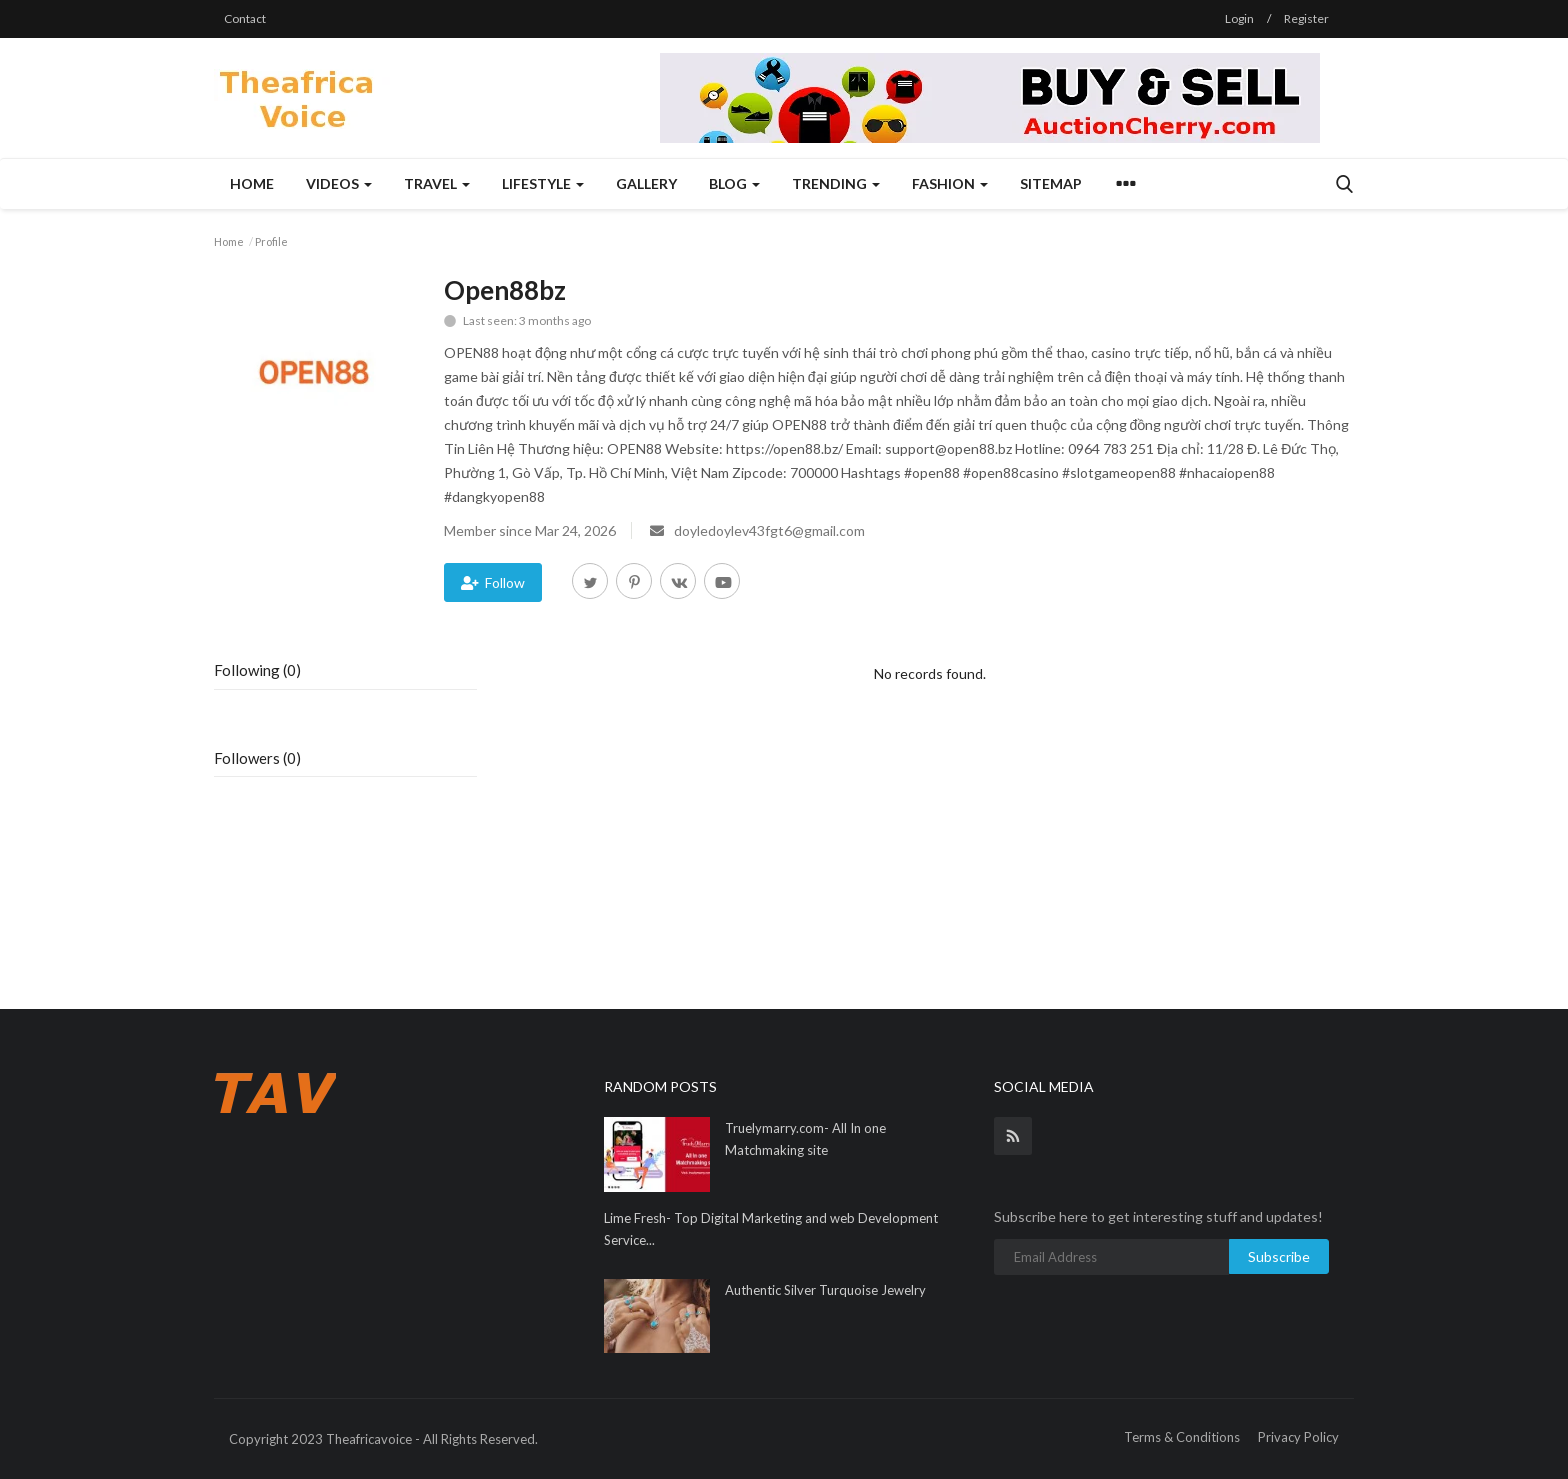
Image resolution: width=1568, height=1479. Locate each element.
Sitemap (1051, 183)
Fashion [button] (950, 183)
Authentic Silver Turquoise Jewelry (825, 1290)
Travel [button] (437, 183)
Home (252, 183)
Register (1306, 18)
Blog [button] (734, 183)
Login (1239, 18)
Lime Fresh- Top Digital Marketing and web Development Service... (771, 1229)
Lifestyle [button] (543, 183)
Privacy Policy (1298, 1437)
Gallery (646, 183)
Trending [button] (836, 183)
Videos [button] (339, 183)
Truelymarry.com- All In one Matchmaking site (805, 1139)
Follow (493, 582)
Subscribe (1279, 1256)
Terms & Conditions (1182, 1437)
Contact (245, 18)
